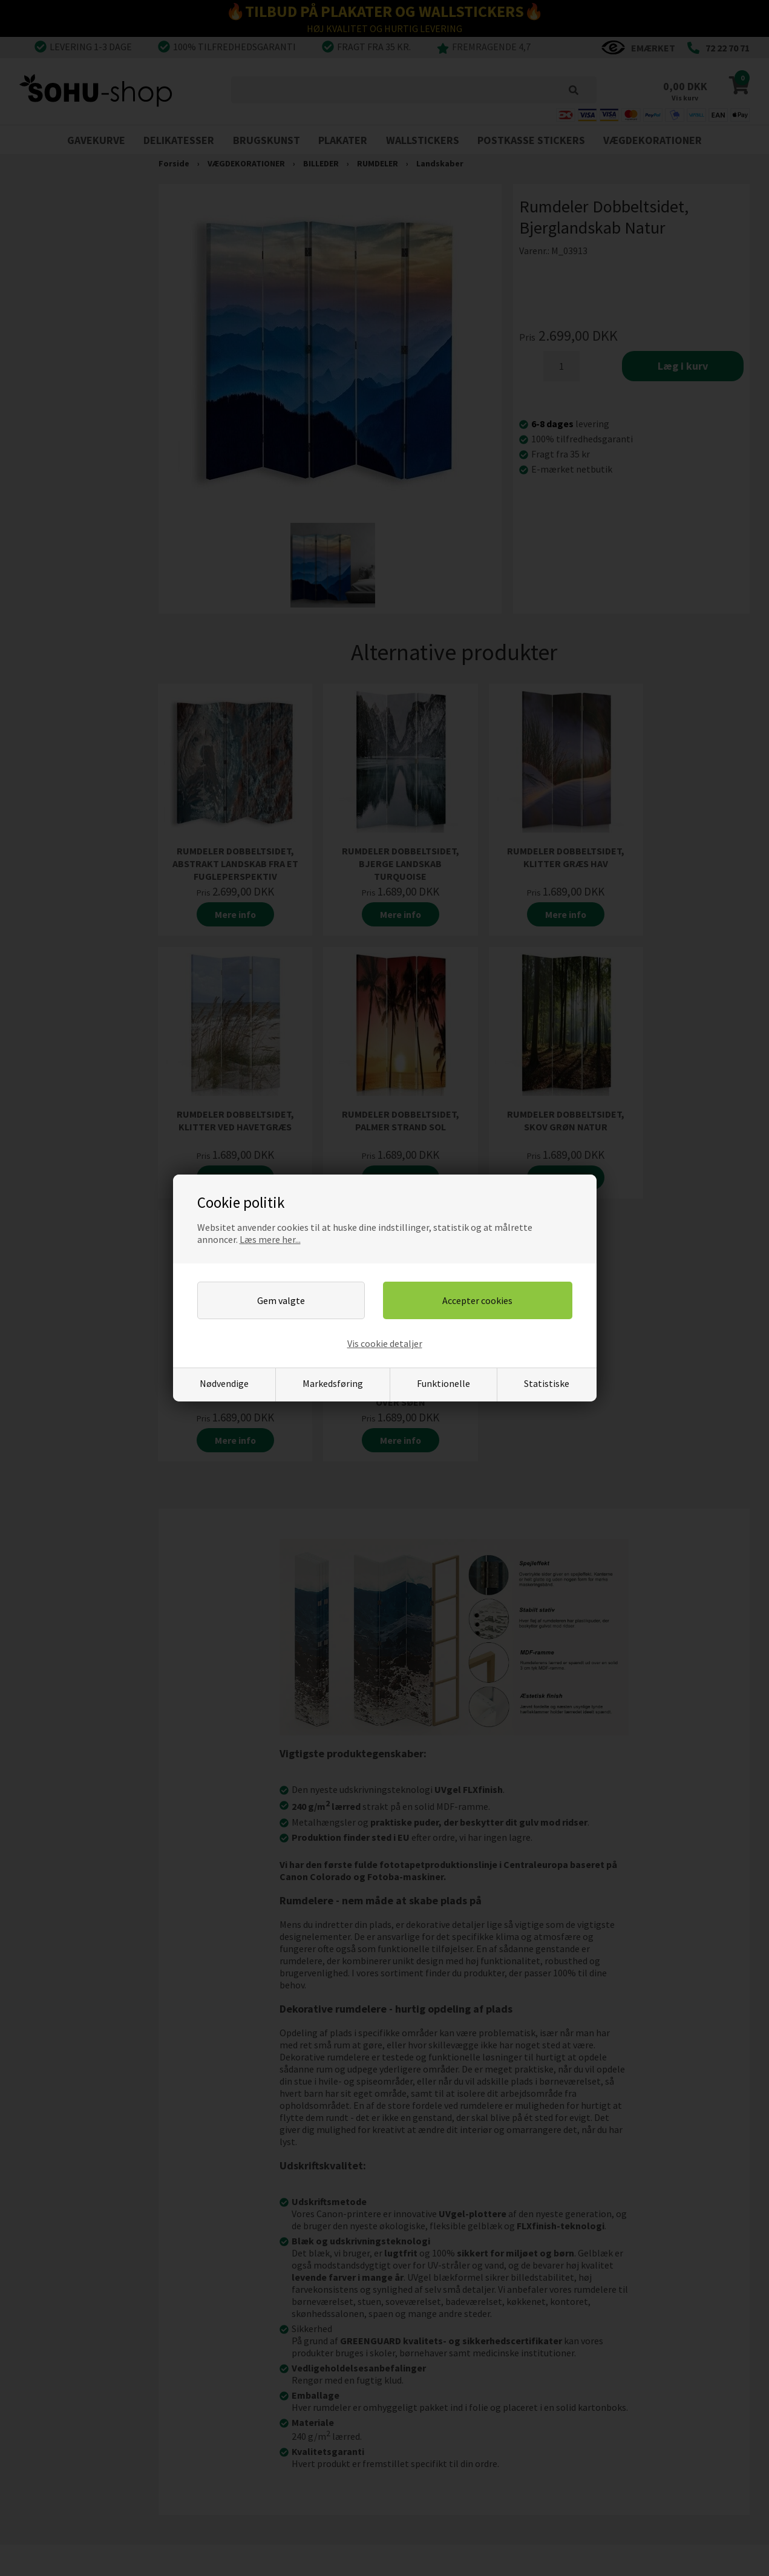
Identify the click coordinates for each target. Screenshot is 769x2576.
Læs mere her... (270, 1239)
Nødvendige (224, 1383)
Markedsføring (333, 1383)
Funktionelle (443, 1383)
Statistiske (546, 1383)
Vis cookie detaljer (384, 1343)
